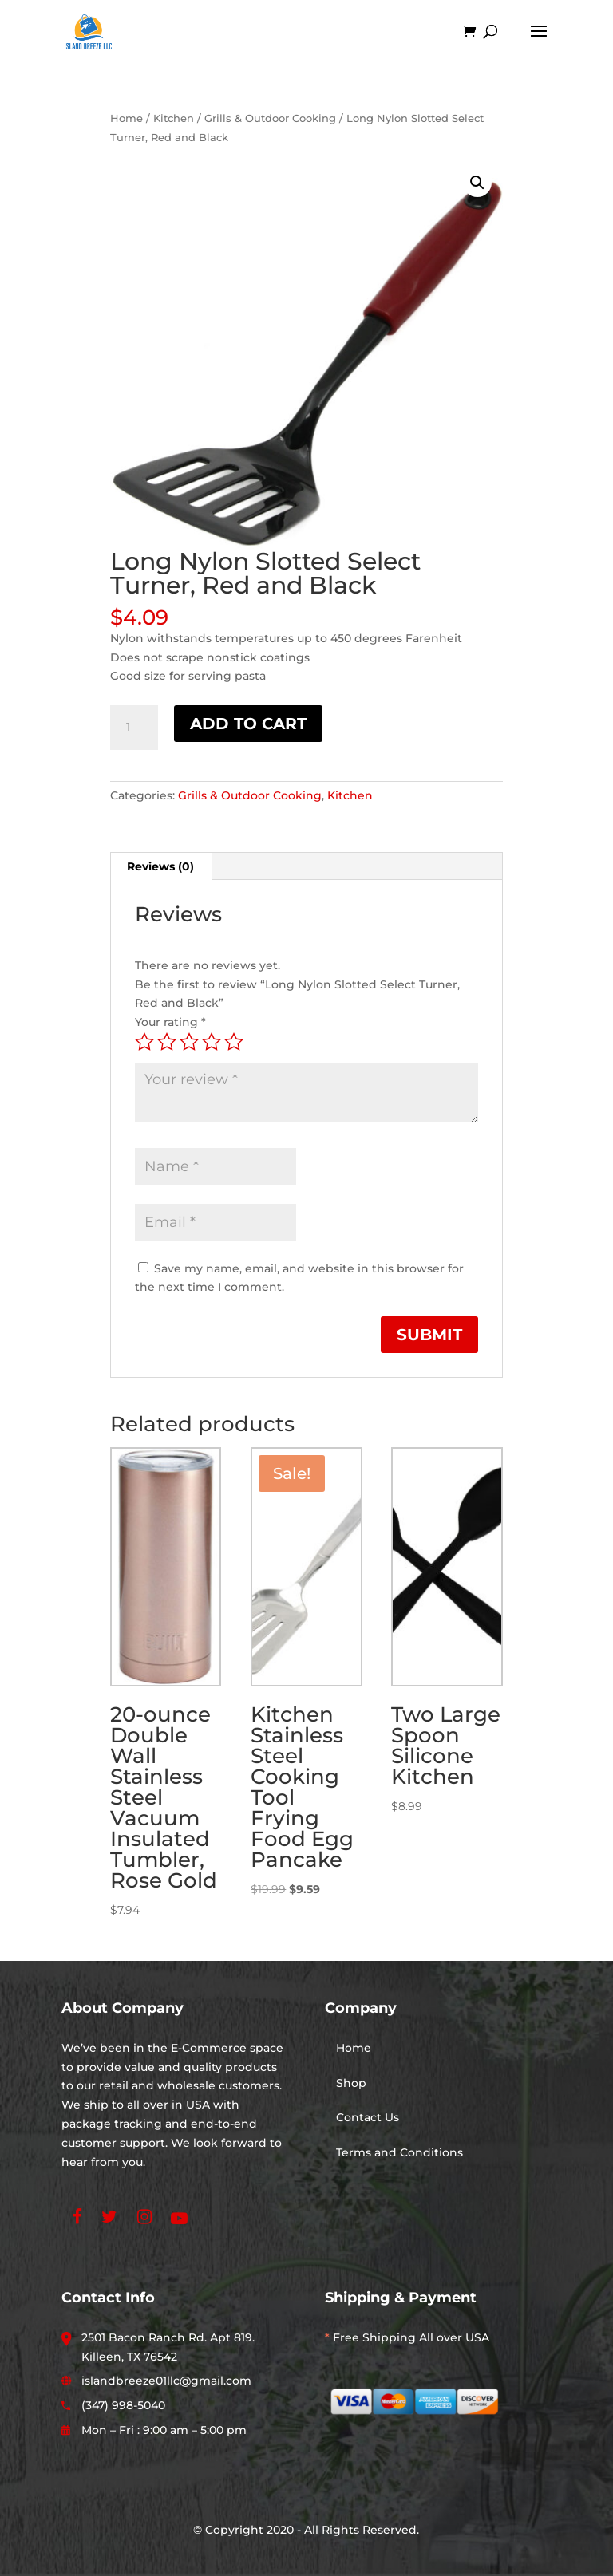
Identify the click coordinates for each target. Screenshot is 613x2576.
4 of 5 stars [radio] (211, 1041)
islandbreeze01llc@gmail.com (166, 2380)
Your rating (170, 1022)
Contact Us (367, 2117)
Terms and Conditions (399, 2152)
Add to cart (248, 723)
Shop (351, 2083)
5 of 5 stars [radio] (233, 1041)
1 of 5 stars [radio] (144, 1041)
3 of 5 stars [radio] (189, 1041)
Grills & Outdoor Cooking (270, 118)
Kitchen (173, 118)
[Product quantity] (134, 727)
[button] (477, 182)
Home (126, 118)
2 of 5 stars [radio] (166, 1041)
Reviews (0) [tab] (160, 866)
